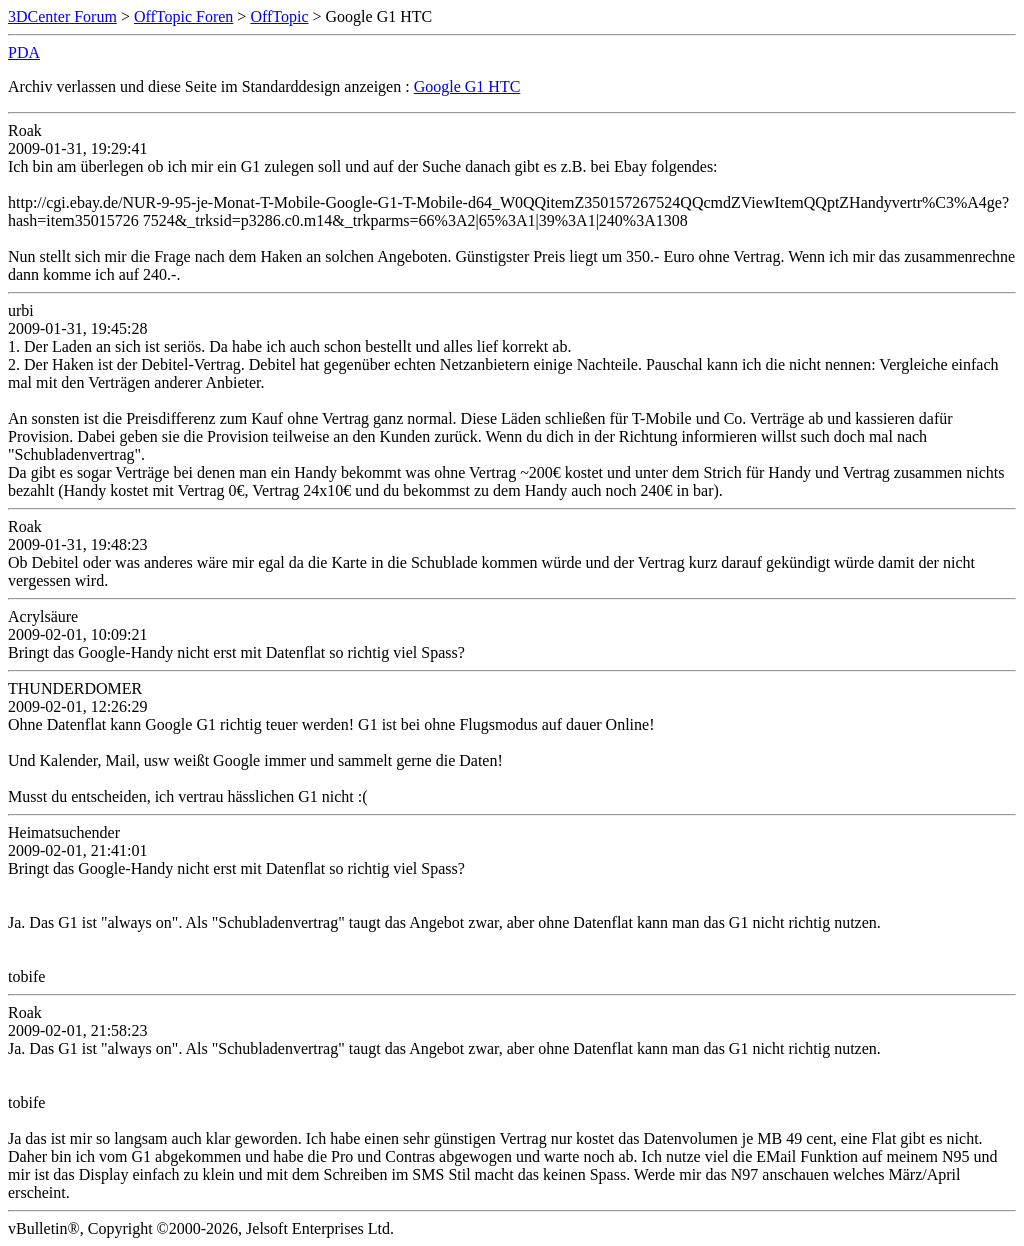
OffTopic (279, 16)
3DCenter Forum (62, 16)
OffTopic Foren (183, 16)
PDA (24, 52)
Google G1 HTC (467, 86)
